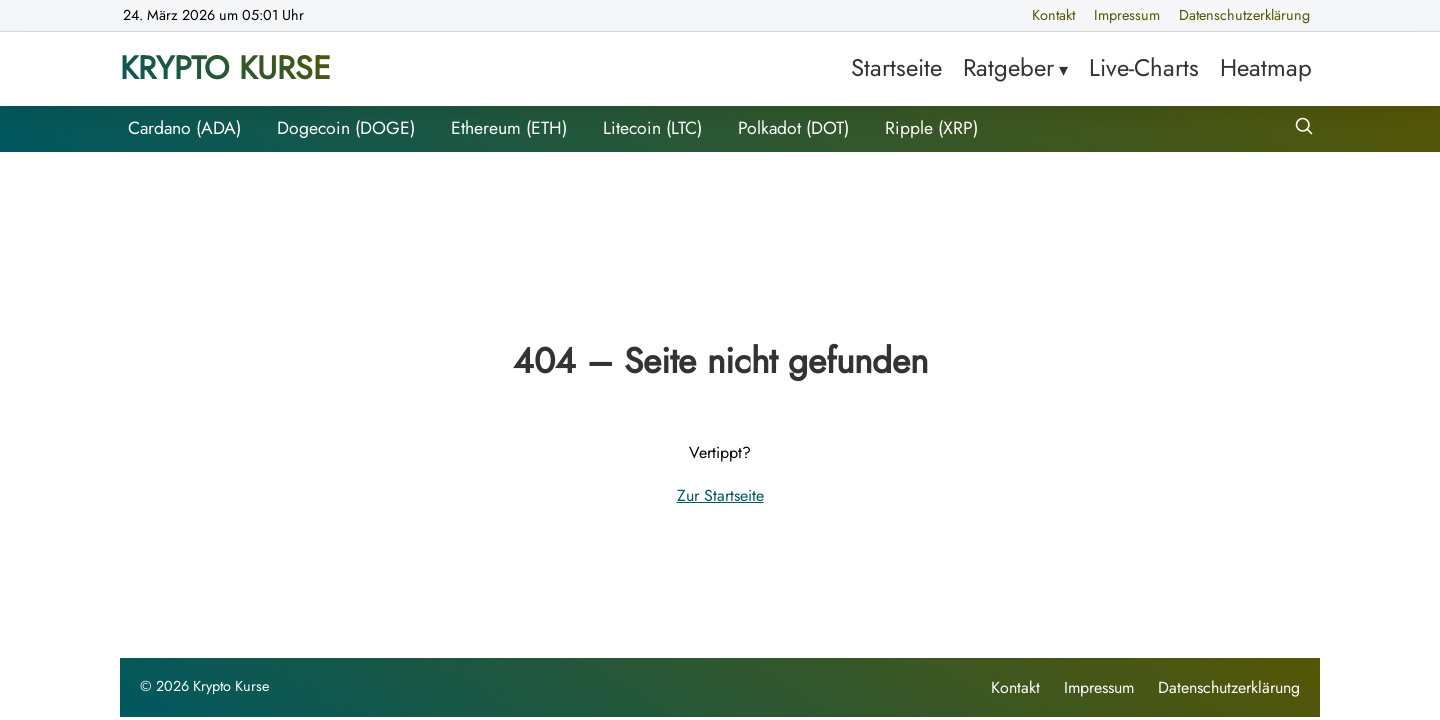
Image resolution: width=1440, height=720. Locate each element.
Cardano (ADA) (184, 128)
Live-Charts (1144, 67)
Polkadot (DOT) (793, 128)
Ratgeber (1008, 67)
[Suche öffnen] (1304, 128)
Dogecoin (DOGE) (346, 128)
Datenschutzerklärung (1244, 15)
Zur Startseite (720, 495)
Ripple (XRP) (931, 128)
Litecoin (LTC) (652, 128)
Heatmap (1266, 67)
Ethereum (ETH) (509, 128)
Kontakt (1053, 15)
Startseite (896, 67)
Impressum (1127, 15)
